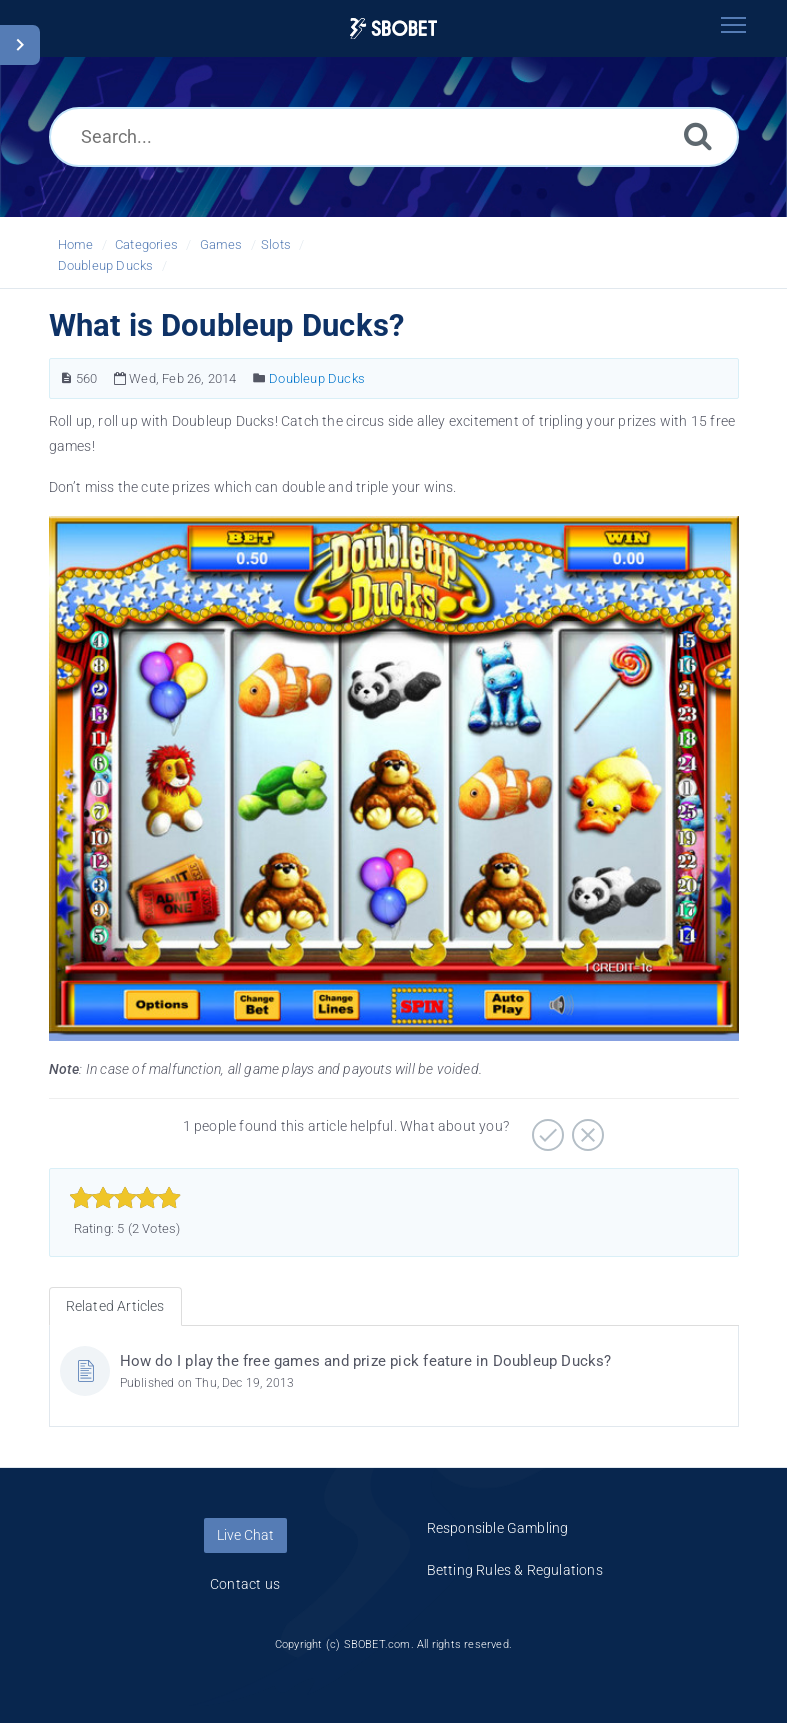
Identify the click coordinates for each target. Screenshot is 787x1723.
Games (221, 244)
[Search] (698, 135)
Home (76, 244)
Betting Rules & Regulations (515, 1570)
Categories (146, 244)
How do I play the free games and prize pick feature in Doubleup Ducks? (366, 1361)
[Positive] (545, 1128)
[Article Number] (66, 378)
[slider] (125, 1198)
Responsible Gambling (498, 1528)
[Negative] (585, 1128)
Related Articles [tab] (115, 1306)
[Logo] (394, 28)
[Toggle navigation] (734, 25)
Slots (276, 244)
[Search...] (394, 137)
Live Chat (245, 1535)
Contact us (245, 1584)
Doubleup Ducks (106, 265)
